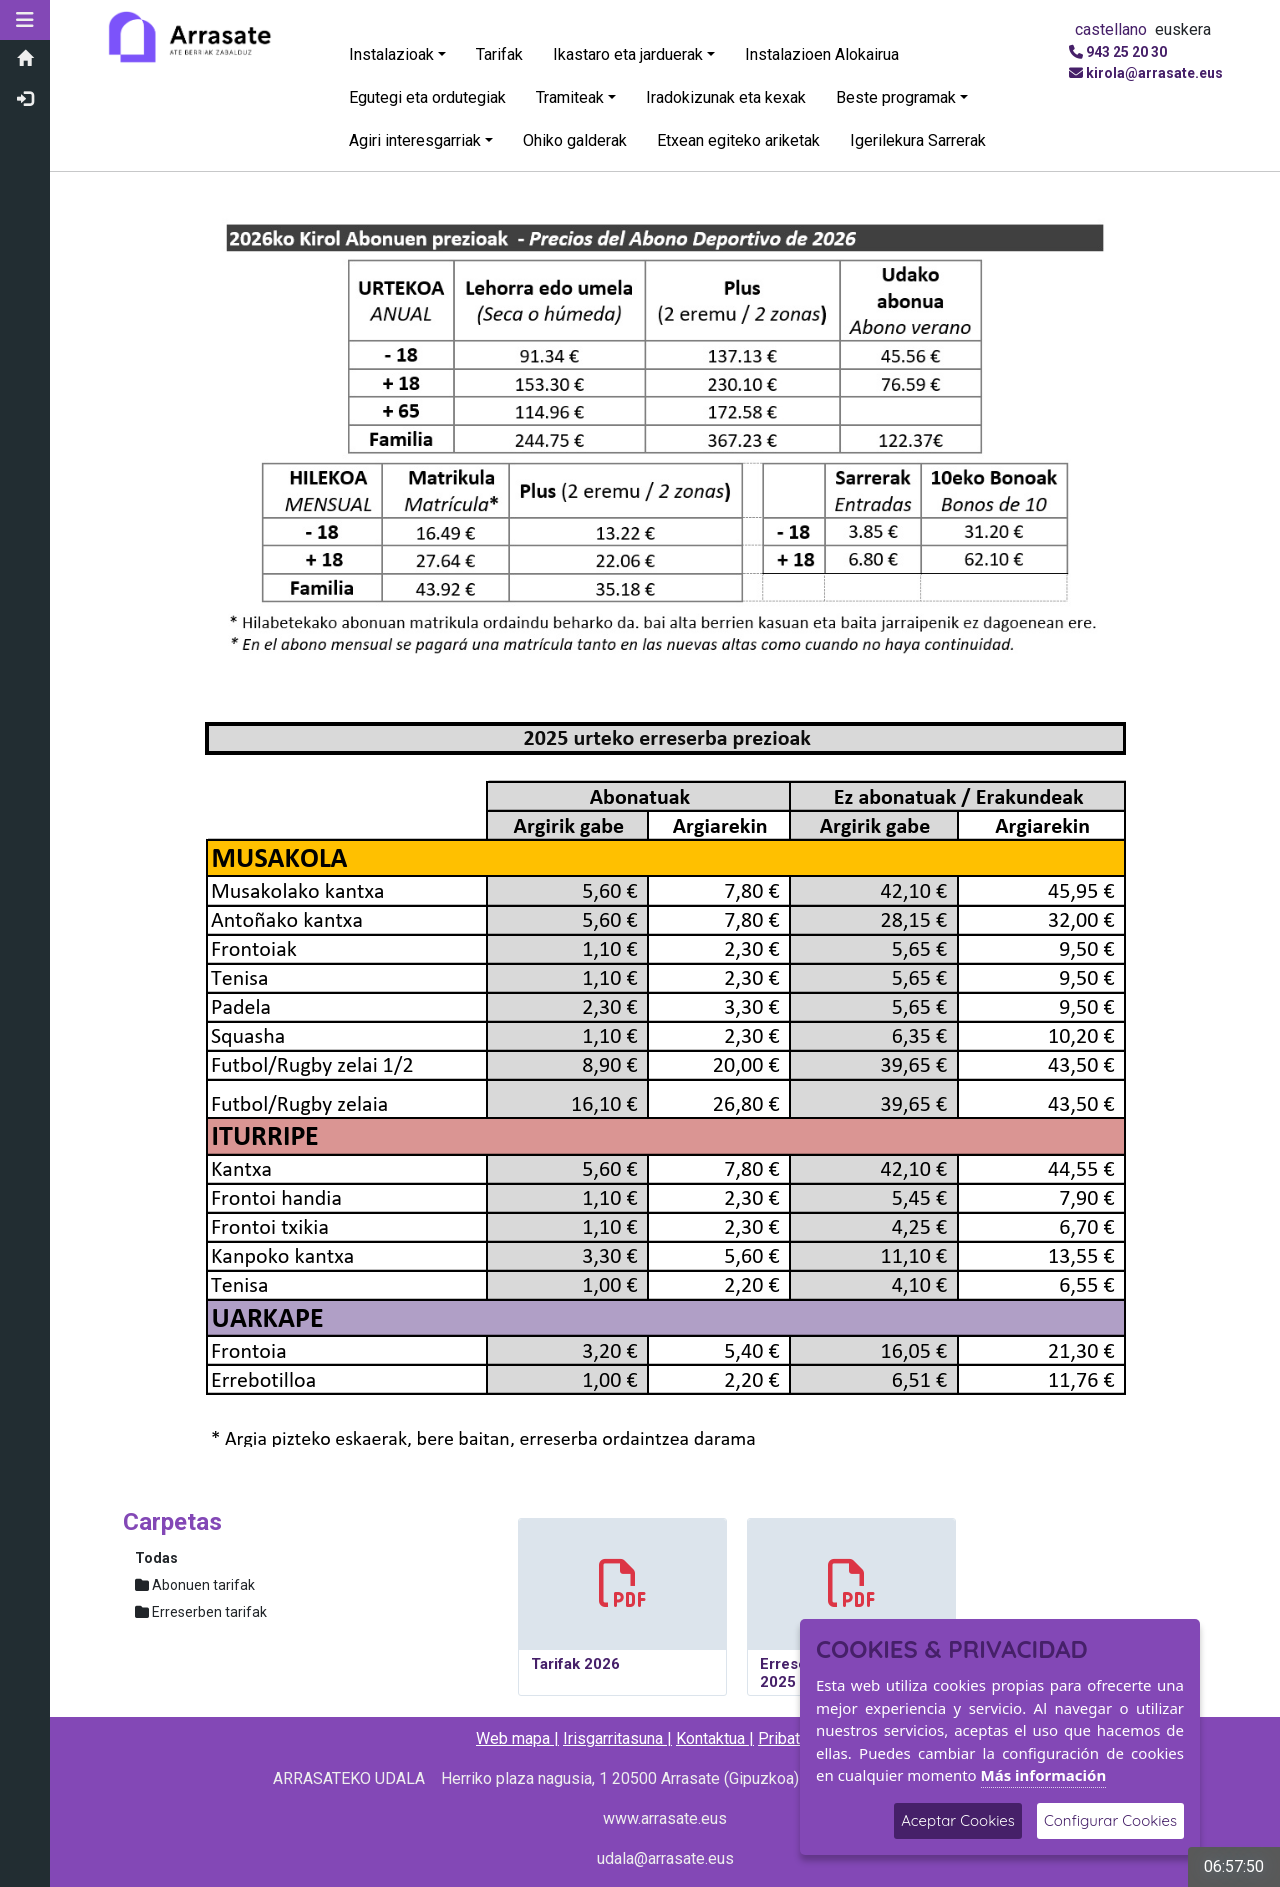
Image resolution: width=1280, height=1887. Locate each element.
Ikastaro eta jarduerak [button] (628, 54)
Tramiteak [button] (570, 97)
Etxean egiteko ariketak (738, 140)
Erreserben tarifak (201, 1612)
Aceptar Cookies (958, 1820)
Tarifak (499, 54)
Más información (1044, 1775)
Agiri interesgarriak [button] (415, 140)
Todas (156, 1558)
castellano (1111, 29)
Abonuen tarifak (195, 1585)
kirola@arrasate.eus (1154, 73)
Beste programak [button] (896, 97)
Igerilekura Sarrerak (918, 140)
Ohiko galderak (575, 140)
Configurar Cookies (1110, 1820)
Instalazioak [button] (391, 54)
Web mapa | (517, 1738)
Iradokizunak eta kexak (726, 97)
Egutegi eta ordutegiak (427, 97)
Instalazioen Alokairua (822, 54)
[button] (25, 20)
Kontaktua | (715, 1738)
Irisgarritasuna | (617, 1738)
